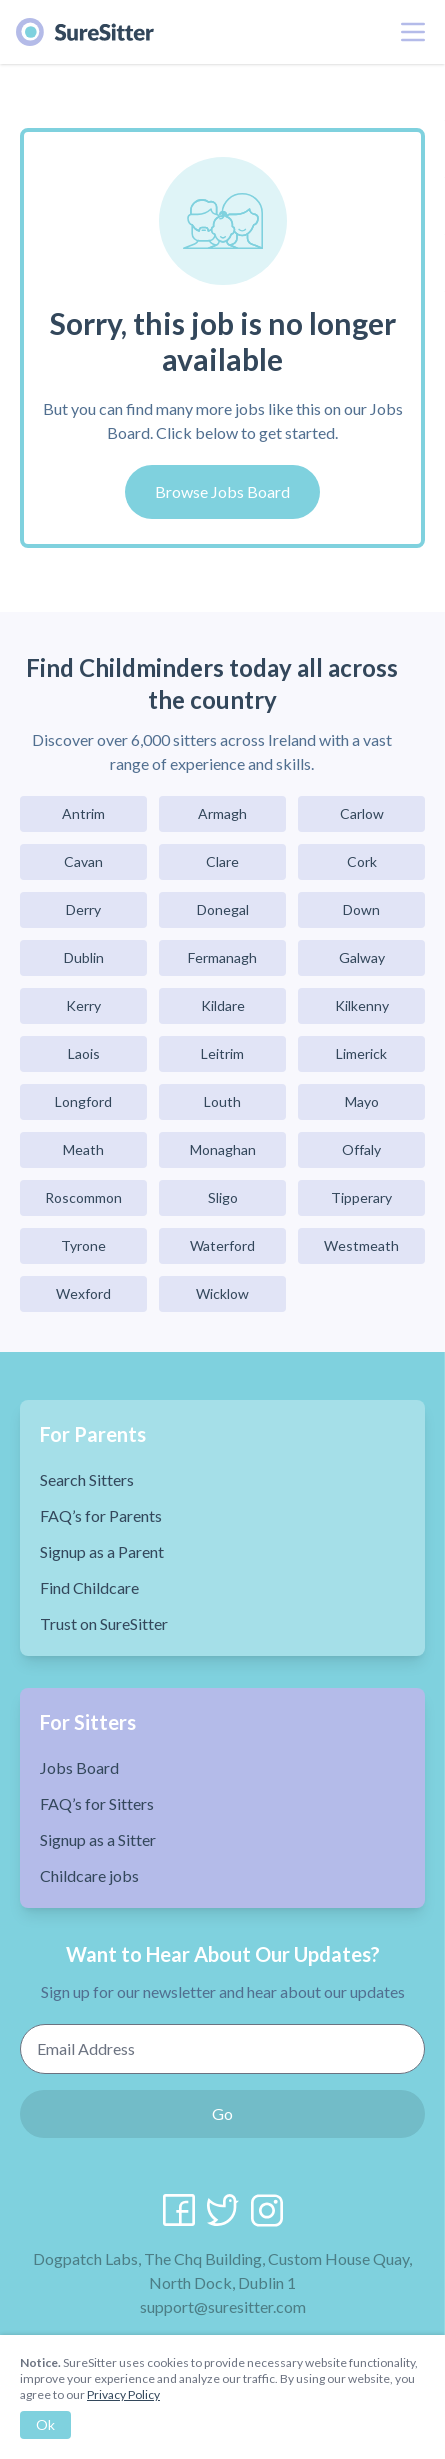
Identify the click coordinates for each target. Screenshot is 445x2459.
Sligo (223, 1197)
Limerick (361, 1053)
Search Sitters (87, 1479)
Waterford (222, 1245)
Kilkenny (362, 1005)
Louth (222, 1101)
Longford (83, 1101)
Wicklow (222, 1293)
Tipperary (361, 1197)
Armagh (222, 813)
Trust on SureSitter (104, 1623)
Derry (83, 909)
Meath (83, 1149)
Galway (362, 957)
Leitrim (222, 1053)
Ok (45, 2424)
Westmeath (361, 1245)
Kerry (83, 1005)
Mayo (362, 1101)
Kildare (223, 1005)
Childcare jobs (89, 1875)
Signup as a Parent (102, 1551)
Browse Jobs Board (222, 491)
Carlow (362, 813)
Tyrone (83, 1245)
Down (361, 909)
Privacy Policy (123, 2394)
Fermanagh (222, 957)
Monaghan (223, 1149)
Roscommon (83, 1197)
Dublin (84, 957)
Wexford (83, 1293)
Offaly (361, 1149)
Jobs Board (79, 1767)
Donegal (223, 909)
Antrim (83, 813)
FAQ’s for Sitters (97, 1803)
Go (222, 2113)
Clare (222, 861)
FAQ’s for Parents (101, 1515)
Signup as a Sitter (98, 1839)
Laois (84, 1053)
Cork (362, 861)
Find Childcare (89, 1587)
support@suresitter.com (223, 2306)
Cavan (83, 861)
